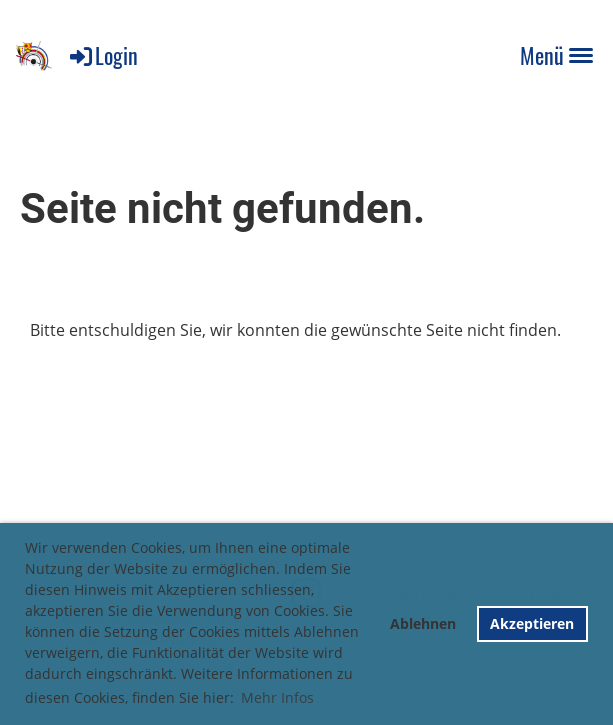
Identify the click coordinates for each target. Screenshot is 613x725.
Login (102, 55)
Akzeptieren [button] (532, 623)
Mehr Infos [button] (277, 697)
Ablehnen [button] (423, 623)
